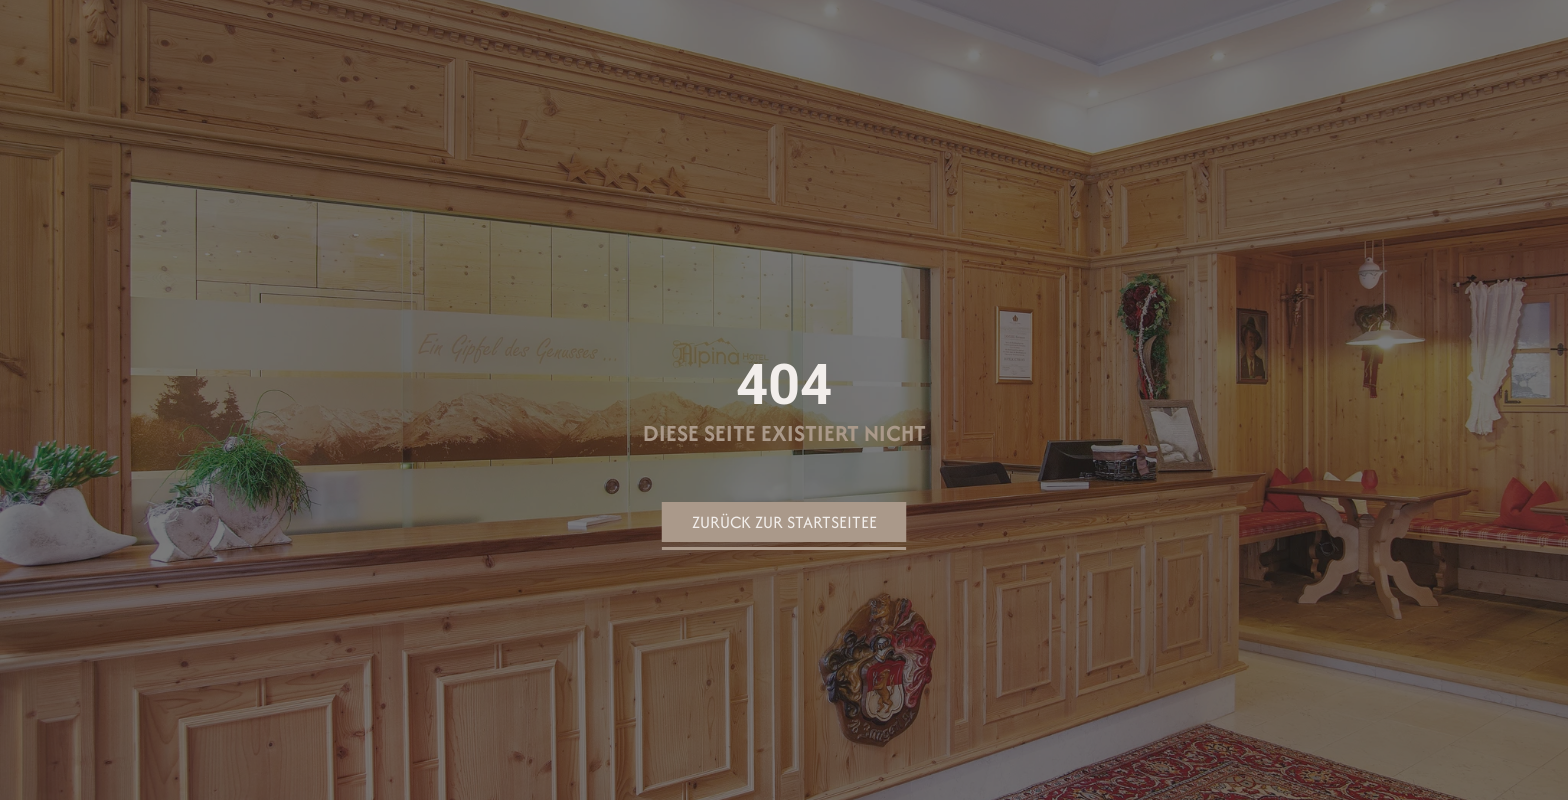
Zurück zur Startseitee (784, 522)
